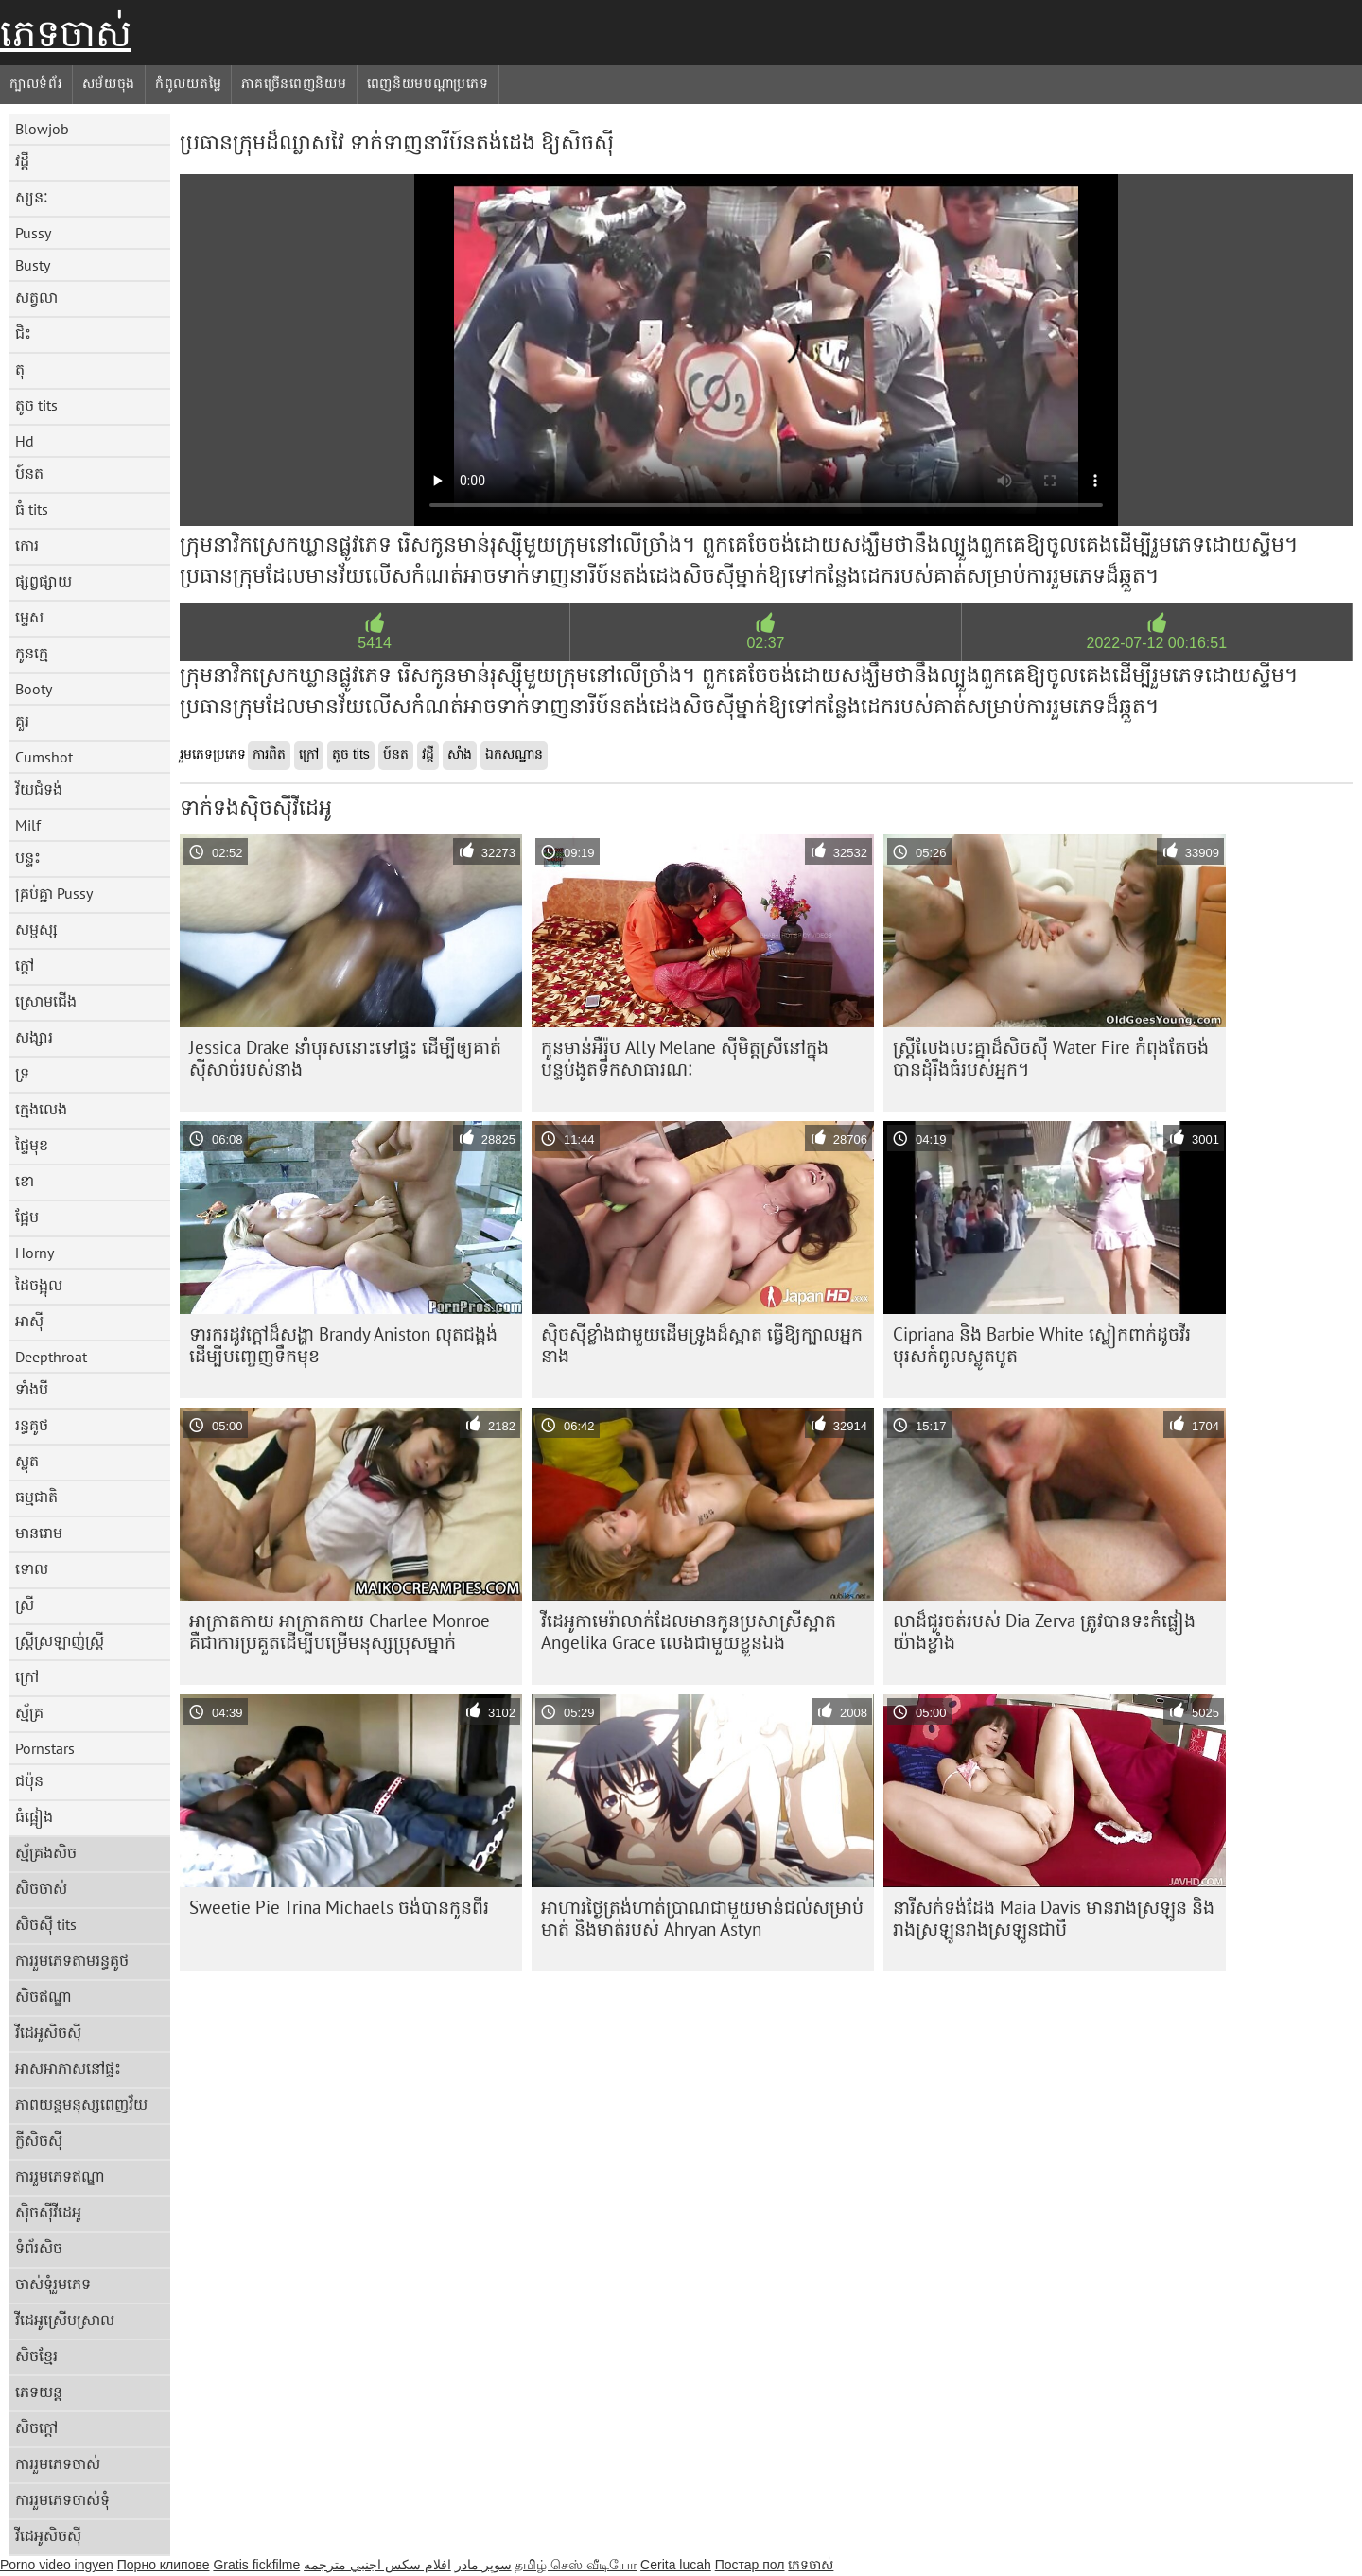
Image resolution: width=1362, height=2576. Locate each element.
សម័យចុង (109, 83)
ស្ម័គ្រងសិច (46, 1852)
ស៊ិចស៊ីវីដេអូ (48, 2211)
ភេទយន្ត (38, 2391)
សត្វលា (36, 297)
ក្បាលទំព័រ (35, 83)
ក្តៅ (24, 964)
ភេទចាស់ (65, 33)
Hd (24, 440)
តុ (20, 368)
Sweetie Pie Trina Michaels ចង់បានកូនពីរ (339, 1907)
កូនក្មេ (31, 652)
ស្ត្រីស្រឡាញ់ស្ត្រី (59, 1640)
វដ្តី (22, 160)
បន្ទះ (28, 857)
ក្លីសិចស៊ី (38, 2139)
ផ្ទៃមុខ (31, 1144)
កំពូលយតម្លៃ (188, 83)
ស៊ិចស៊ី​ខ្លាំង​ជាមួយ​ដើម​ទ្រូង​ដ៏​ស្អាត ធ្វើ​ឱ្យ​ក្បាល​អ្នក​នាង (702, 1345)
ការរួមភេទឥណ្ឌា (60, 2175)
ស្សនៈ (31, 196)
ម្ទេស (29, 616)
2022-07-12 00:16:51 (1157, 643)
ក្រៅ (27, 1676)
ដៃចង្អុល (38, 1284)
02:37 (765, 643)
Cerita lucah (675, 2564)
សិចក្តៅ (36, 2427)
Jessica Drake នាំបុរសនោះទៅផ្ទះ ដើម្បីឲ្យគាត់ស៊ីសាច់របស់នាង (345, 1058)
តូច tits (36, 404)
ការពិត (269, 754)
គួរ (22, 720)
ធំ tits (31, 508)
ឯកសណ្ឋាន (514, 754)
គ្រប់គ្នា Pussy (54, 893)
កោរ (27, 544)
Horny (34, 1252)
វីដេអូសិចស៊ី (48, 2032)
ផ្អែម (27, 1216)
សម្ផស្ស (36, 929)
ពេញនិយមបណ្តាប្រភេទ (428, 83)
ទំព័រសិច (38, 2247)
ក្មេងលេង (41, 1108)
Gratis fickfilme (256, 2564)
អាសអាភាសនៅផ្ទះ (68, 2068)
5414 (375, 643)
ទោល (31, 1568)
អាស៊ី (29, 1320)
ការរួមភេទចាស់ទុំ (62, 2499)
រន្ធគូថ (31, 1424)
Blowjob (42, 128)
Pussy (33, 232)
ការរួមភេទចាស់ (57, 2463)
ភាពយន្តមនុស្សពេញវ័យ (81, 2103)
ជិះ (23, 333)
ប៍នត (29, 473)
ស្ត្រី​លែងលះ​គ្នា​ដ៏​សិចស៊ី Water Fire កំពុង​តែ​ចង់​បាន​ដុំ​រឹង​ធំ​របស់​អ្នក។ (1051, 1058)
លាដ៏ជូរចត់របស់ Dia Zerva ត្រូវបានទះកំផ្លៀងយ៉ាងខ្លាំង (1044, 1631)
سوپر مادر (483, 2564)
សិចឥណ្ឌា (43, 1996)
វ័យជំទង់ (38, 789)
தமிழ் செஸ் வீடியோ (576, 2564)
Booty (33, 688)
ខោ (24, 1180)
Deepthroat (51, 1356)
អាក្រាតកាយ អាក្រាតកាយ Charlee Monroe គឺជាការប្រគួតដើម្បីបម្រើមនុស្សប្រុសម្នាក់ (339, 1631)
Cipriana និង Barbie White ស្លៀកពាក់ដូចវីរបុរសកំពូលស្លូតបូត (1042, 1345)
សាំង (459, 754)
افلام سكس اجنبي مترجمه (377, 2564)
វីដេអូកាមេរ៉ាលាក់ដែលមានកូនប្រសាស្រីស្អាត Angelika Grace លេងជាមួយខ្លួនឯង (688, 1631)
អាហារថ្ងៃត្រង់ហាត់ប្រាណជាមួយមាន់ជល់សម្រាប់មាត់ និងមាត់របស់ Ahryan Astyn (702, 1918)
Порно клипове (163, 2564)
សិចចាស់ (41, 1888)
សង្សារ (34, 1036)
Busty (32, 264)
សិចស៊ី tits (46, 1924)
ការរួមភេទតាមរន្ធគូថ (72, 1960)
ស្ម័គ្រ (29, 1712)
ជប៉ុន (29, 1780)
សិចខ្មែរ (36, 2355)
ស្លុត (27, 1460)
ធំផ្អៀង (34, 1816)
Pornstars (45, 1748)
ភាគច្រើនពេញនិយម (293, 83)
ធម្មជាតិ (36, 1496)
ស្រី (24, 1604)
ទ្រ (22, 1072)
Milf (28, 824)
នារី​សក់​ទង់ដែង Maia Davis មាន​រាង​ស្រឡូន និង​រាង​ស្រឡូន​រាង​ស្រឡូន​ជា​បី (1053, 1918)
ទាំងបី (31, 1388)
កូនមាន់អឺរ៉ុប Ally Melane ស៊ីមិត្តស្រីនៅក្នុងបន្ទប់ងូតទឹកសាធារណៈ (685, 1058)
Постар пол (750, 2564)
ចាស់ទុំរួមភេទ (53, 2283)
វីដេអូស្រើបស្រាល (64, 2319)
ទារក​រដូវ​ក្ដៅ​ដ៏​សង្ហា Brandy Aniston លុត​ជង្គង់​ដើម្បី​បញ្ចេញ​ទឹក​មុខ (343, 1345)
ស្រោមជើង (46, 1000)
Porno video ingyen (57, 2564)
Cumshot (44, 756)
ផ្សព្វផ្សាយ (43, 580)
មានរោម (38, 1532)
